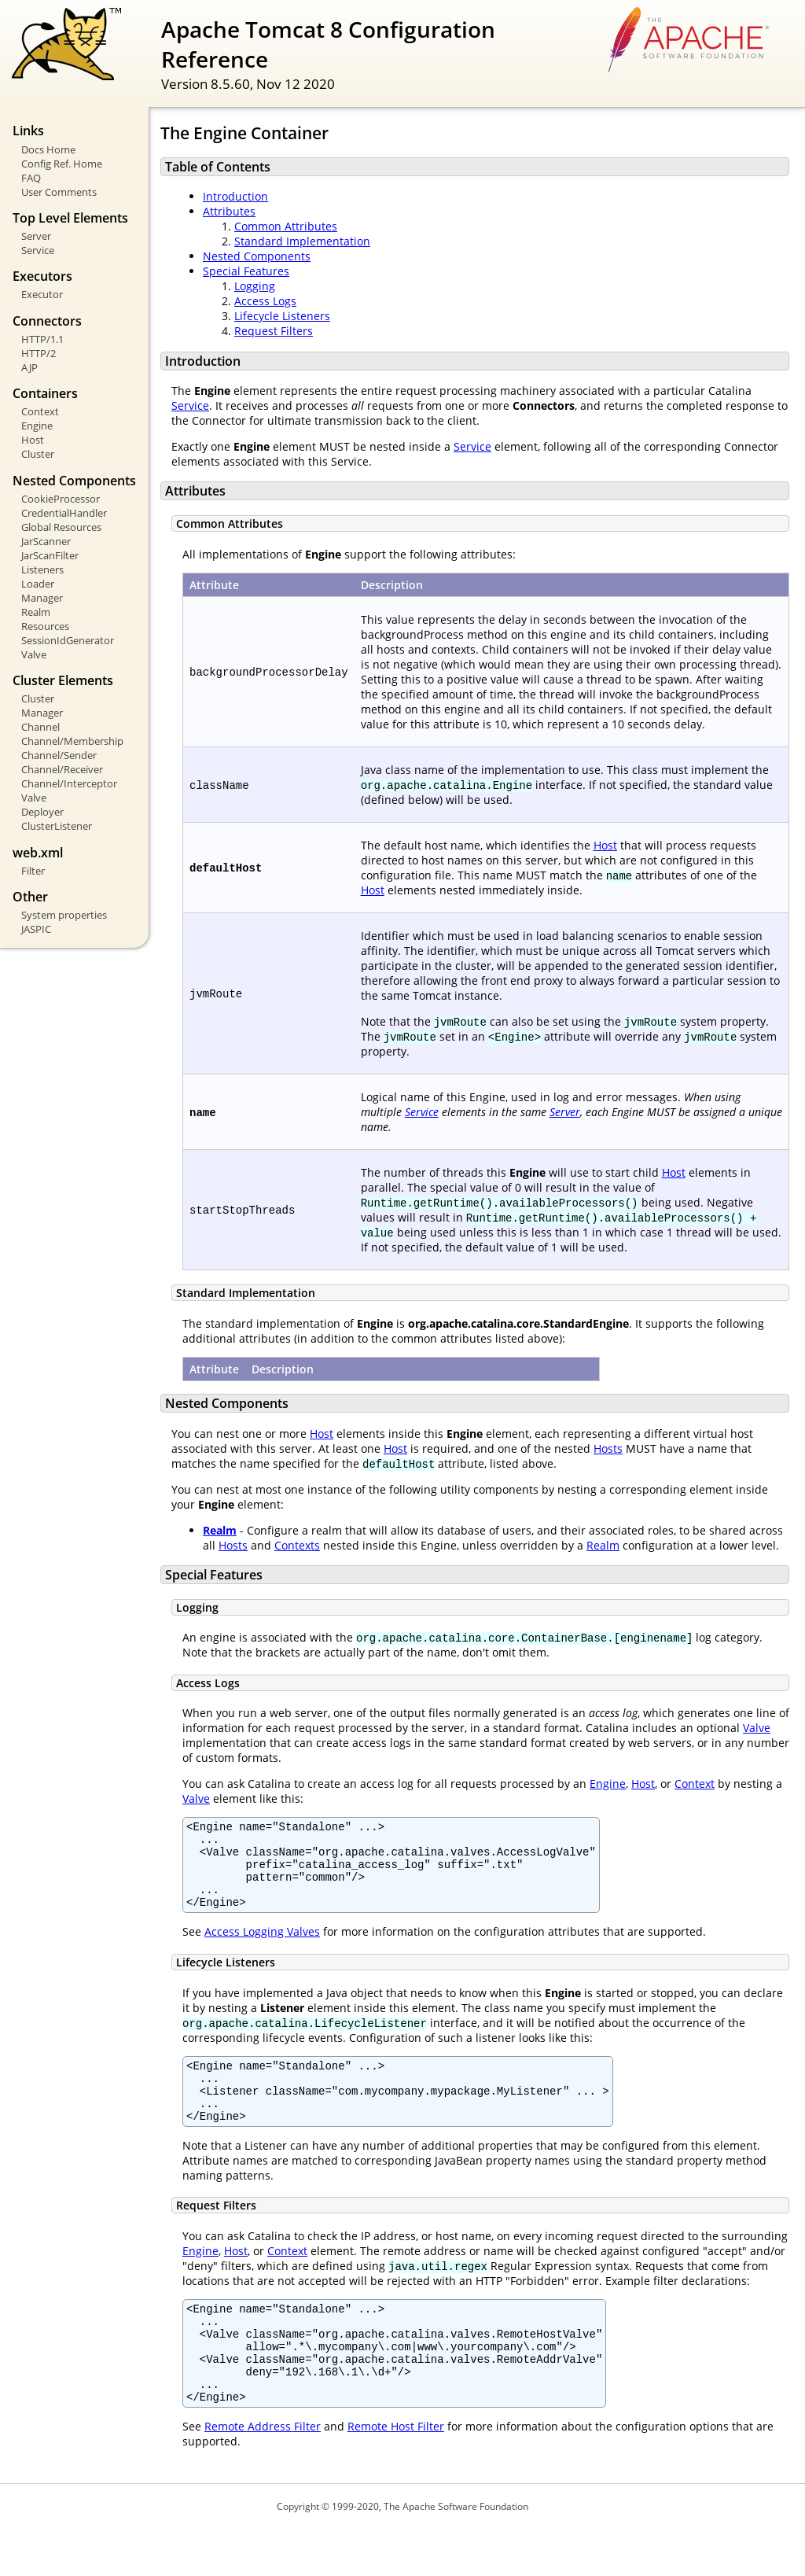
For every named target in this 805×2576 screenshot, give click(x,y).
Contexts (297, 1545)
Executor (42, 294)
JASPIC (36, 929)
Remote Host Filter (395, 2473)
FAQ (31, 178)
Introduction (235, 196)
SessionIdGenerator (67, 640)
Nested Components (257, 256)
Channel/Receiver (62, 769)
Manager (42, 598)
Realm (35, 612)
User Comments (59, 192)
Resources (45, 626)
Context (40, 411)
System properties (64, 915)
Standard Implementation (302, 241)
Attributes (229, 211)
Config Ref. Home (61, 164)
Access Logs (265, 300)
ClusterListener (56, 826)
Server (36, 236)
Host (32, 440)
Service (37, 250)
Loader (37, 584)
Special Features (246, 270)
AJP (29, 367)
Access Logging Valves (262, 1947)
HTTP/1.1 (42, 339)
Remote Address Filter (262, 2473)
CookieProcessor (60, 499)
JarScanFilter (50, 555)
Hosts (608, 1448)
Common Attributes (285, 226)
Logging (254, 285)
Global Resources (61, 527)
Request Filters (273, 330)
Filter (33, 871)
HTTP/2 (38, 353)
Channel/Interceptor (69, 783)
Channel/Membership (72, 741)
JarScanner (46, 541)
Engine (37, 425)
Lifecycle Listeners (282, 315)
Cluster (37, 454)
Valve (33, 654)
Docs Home (48, 149)
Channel (40, 727)
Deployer (42, 812)
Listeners (42, 569)
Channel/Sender (59, 755)
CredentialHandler (64, 513)
